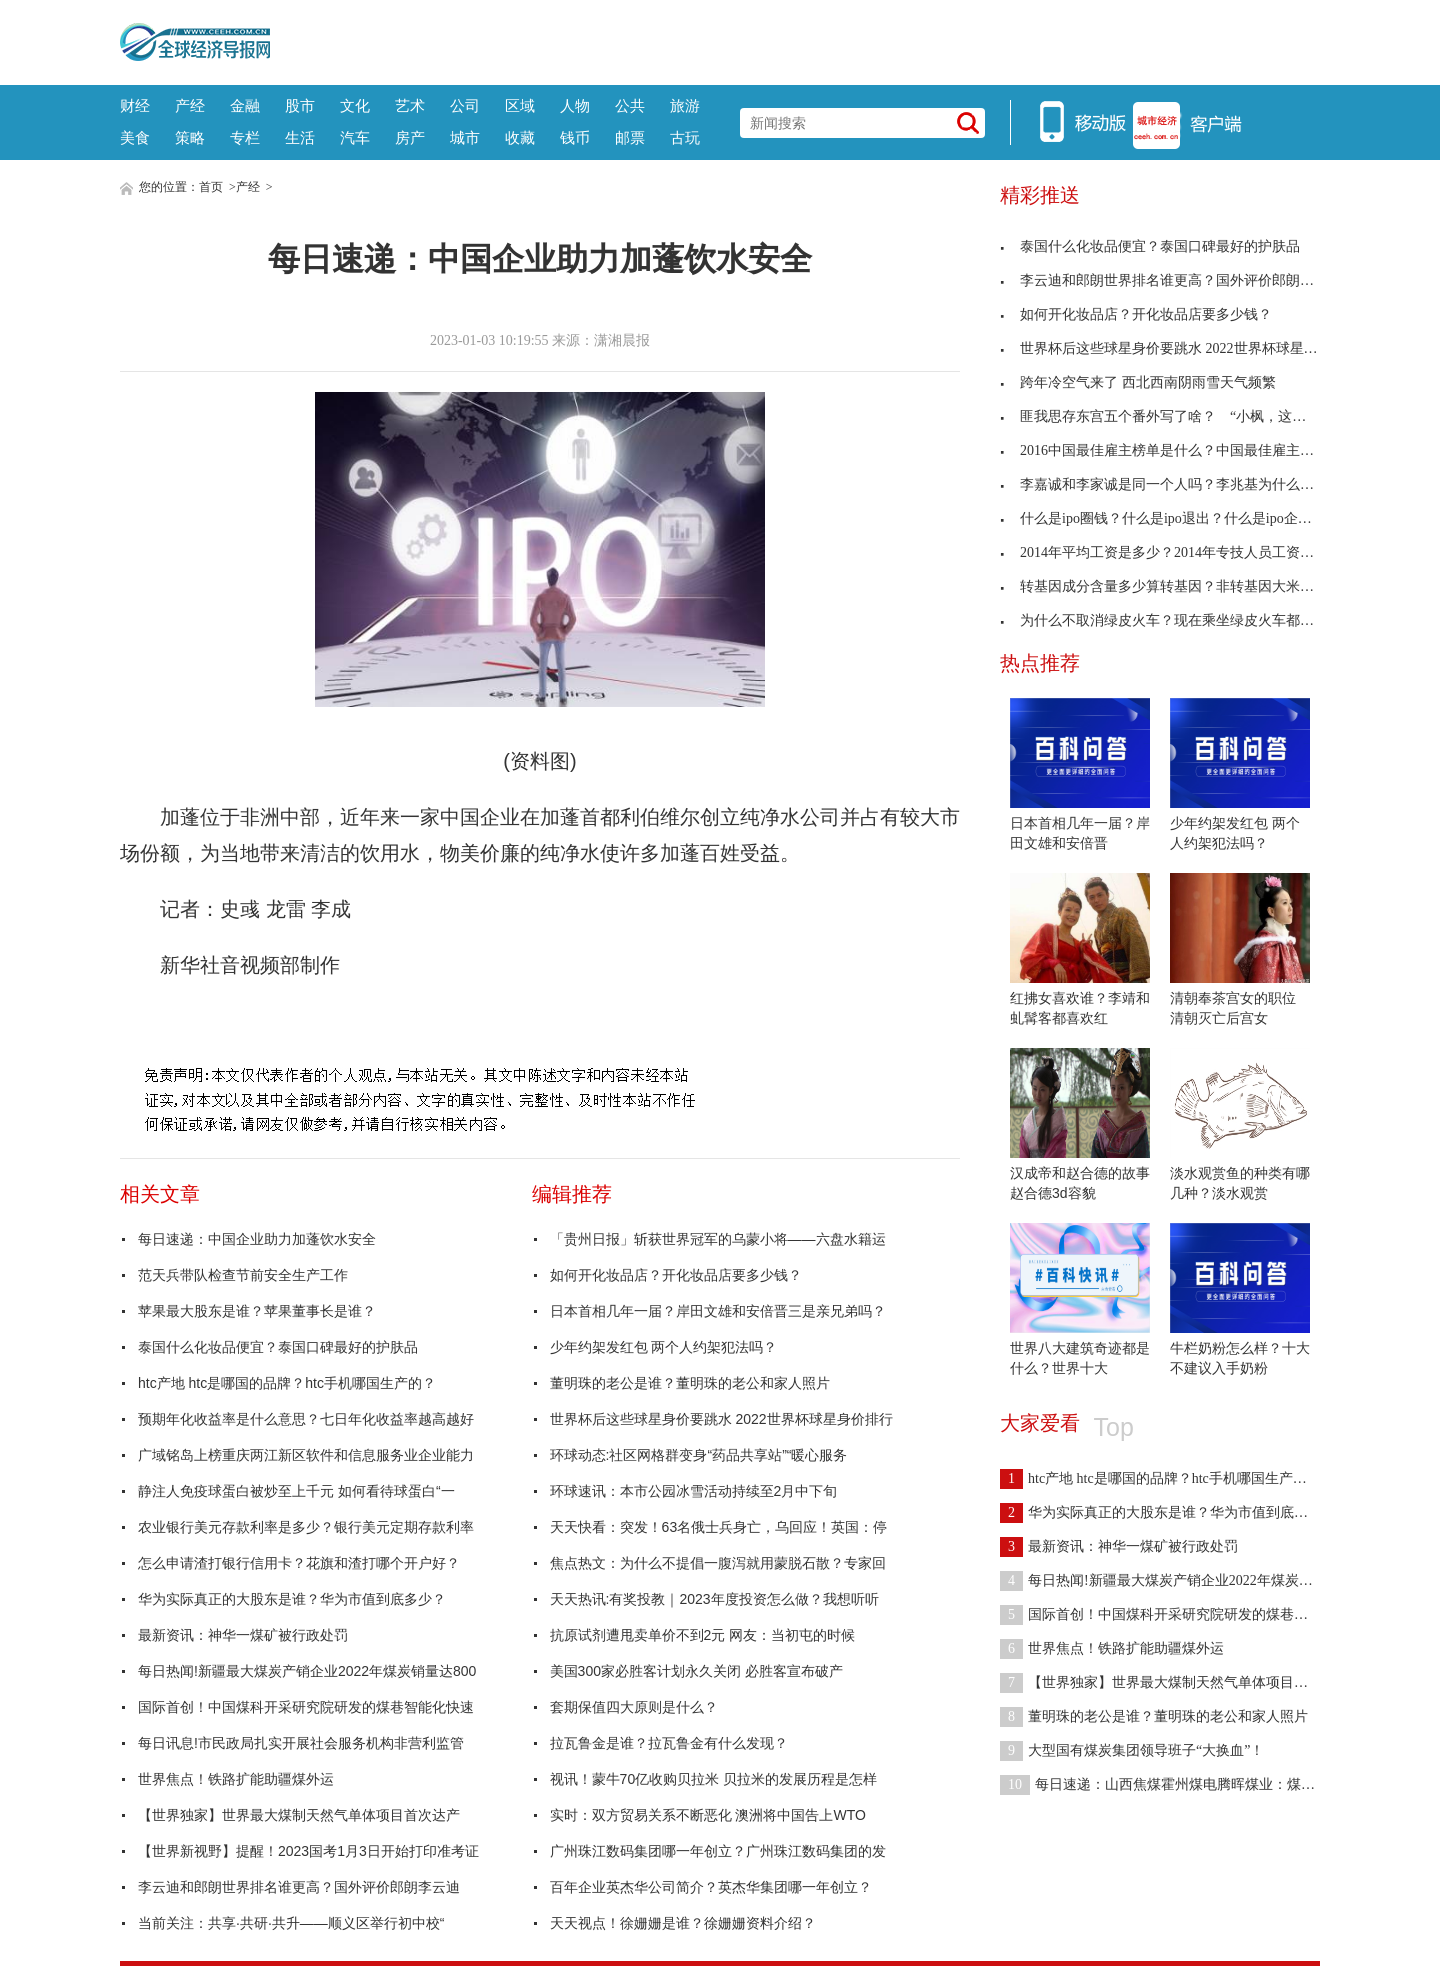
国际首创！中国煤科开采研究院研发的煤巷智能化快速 (306, 1707)
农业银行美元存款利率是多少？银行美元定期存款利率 (306, 1527)
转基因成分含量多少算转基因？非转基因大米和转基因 (1178, 586)
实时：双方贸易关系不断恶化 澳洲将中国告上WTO (708, 1815)
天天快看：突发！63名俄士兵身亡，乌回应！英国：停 (719, 1527)
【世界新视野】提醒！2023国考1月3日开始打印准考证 (308, 1851)
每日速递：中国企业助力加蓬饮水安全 (257, 1239)
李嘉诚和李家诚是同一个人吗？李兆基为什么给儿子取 (1178, 484)
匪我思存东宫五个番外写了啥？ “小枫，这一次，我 (1174, 416)
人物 (575, 105)
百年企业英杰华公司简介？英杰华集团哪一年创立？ (711, 1887)
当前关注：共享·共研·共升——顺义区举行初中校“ (291, 1923)
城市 (465, 137)
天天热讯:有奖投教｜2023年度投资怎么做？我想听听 (714, 1599)
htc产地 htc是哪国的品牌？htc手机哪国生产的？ (287, 1383)
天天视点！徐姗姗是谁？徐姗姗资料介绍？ (683, 1923)
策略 (190, 137)
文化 (355, 105)
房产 (410, 137)
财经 (135, 105)
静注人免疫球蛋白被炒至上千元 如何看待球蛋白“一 (296, 1491)
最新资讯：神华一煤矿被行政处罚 (243, 1635)
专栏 (245, 137)
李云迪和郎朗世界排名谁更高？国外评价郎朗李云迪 (299, 1887)
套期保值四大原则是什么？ (634, 1707)
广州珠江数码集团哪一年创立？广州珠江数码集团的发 (718, 1851)
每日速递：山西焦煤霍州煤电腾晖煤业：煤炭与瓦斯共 (1185, 1784)
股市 (300, 105)
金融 (245, 105)
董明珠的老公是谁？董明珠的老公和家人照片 (690, 1383)
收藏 (520, 137)
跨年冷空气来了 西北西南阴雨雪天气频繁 (1138, 382)
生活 (300, 137)
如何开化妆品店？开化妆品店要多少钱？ (676, 1275)
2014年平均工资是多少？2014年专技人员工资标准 (1164, 552)
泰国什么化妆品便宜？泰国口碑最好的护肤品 (278, 1347)
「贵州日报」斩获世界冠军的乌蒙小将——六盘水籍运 (718, 1239)
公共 (630, 105)
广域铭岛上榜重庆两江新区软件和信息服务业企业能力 (306, 1455)
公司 (465, 105)
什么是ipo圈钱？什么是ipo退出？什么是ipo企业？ (1163, 518)
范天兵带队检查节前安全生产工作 (243, 1275)
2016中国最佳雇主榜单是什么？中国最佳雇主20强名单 (1178, 450)
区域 (520, 105)
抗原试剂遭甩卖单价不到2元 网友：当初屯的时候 (703, 1635)
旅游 (685, 105)
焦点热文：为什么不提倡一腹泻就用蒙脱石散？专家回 (718, 1563)
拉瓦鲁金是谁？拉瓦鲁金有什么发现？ (669, 1743)
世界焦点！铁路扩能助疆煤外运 (236, 1779)
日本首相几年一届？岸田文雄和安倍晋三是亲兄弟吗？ (718, 1311)
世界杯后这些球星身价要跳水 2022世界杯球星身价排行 (721, 1419)
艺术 (410, 105)
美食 (135, 137)
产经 (190, 105)
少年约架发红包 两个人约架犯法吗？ (664, 1347)
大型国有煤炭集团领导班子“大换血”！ (1132, 1750)
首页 (211, 187)
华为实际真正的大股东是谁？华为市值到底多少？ (292, 1599)
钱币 (575, 137)
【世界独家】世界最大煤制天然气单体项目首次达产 (299, 1815)
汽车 (355, 137)
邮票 (630, 137)
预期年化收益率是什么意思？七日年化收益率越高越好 (306, 1419)
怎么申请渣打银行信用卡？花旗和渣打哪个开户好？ (299, 1563)
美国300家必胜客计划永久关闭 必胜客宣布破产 (696, 1671)
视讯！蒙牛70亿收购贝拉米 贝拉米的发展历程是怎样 (713, 1779)
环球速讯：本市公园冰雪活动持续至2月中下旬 (694, 1491)
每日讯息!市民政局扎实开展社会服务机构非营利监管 (301, 1743)
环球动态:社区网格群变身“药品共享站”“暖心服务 (699, 1455)
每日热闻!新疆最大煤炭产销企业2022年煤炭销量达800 (307, 1671)
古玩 (685, 137)
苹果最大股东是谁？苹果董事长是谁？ (257, 1311)
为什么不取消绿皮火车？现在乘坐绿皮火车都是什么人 (1178, 620)
